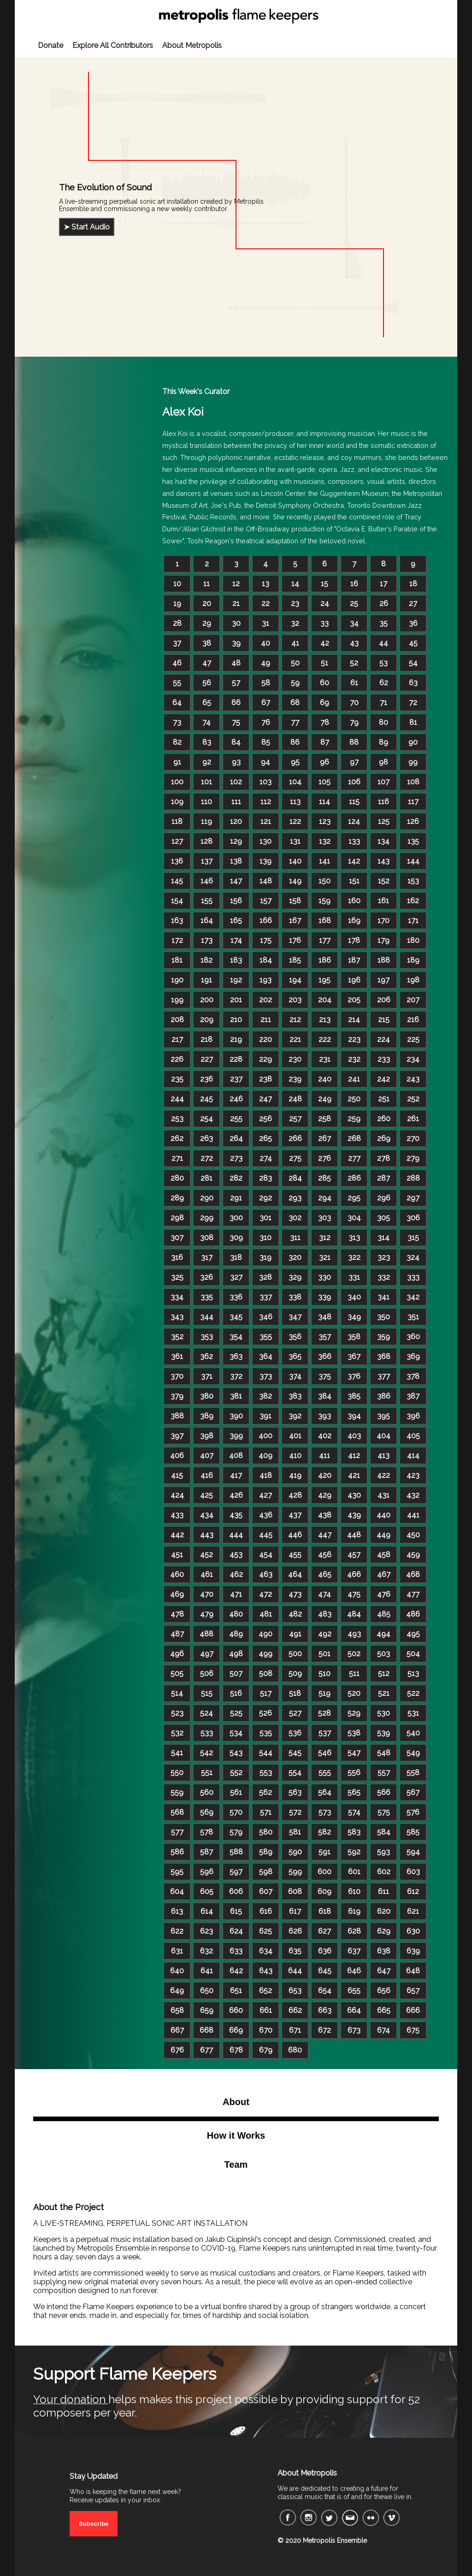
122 (295, 821)
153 (413, 880)
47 (206, 663)
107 (383, 781)
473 (295, 1594)
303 (324, 1217)
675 (413, 2030)
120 (236, 821)
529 (354, 1713)
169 (354, 920)
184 (266, 960)
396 (413, 1416)
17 (383, 583)
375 (325, 1376)
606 (236, 1891)
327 (236, 1277)
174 (236, 940)
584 (383, 1832)
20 (206, 603)
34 (354, 623)
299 (206, 1217)
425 (206, 1495)
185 (295, 960)
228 (236, 1059)
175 (265, 940)
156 (236, 900)
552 (236, 1772)
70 (354, 702)
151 (354, 880)
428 (295, 1495)
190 (177, 980)
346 (265, 1316)
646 (354, 1970)
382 (265, 1396)
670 (265, 2030)
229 (265, 1059)
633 (236, 1951)
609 (324, 1891)
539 (383, 1733)
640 (177, 1970)
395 (383, 1416)
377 (384, 1376)
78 (324, 722)
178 (354, 940)
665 (383, 2010)
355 (266, 1336)
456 (324, 1554)
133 (354, 841)
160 (354, 900)
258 (324, 1118)
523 (177, 1713)
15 (324, 583)
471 (236, 1594)
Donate (50, 45)
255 (236, 1118)
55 (177, 682)
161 (383, 900)
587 (206, 1851)
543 (236, 1752)
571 (265, 1812)
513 (413, 1673)
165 (236, 920)
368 (383, 1356)
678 (236, 2050)
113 (295, 801)
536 (295, 1733)
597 (236, 1871)
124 (354, 821)
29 (206, 623)
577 (177, 1832)
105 (324, 781)
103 (265, 781)
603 (413, 1871)
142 (354, 861)
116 (383, 801)
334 (177, 1297)
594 (413, 1851)
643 (265, 1970)
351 (413, 1316)
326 (206, 1277)
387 (413, 1396)
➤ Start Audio (87, 227)
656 (383, 1990)
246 (236, 1098)
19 (177, 603)
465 (324, 1574)
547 (354, 1752)
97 (354, 762)
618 (325, 1911)
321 (324, 1257)
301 (265, 1217)
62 (383, 682)
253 (177, 1118)
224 (383, 1039)
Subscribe (93, 2523)
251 (383, 1098)
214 (354, 1019)
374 (295, 1376)
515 (206, 1693)
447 (324, 1534)
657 (413, 1990)
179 (383, 940)
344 (206, 1316)
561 (236, 1792)
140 (295, 861)
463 (265, 1574)
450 (413, 1534)
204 (324, 999)
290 (206, 1198)
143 (383, 861)
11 (206, 583)
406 (177, 1455)
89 (383, 742)
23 (295, 603)
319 (265, 1257)
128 (206, 841)
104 (295, 781)
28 (177, 623)
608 (295, 1891)
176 (295, 940)
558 (413, 1772)
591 (324, 1851)
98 (383, 762)
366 (324, 1356)
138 (236, 861)
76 (265, 722)
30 (236, 623)
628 (354, 1931)
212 (295, 1019)
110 (206, 801)
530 (383, 1713)
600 (324, 1871)
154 (177, 900)
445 (265, 1534)
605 (206, 1891)
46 (177, 663)
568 (177, 1812)
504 (413, 1653)
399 (236, 1435)
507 (236, 1673)
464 (295, 1574)
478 (177, 1614)
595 (177, 1871)
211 (265, 1019)
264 (236, 1138)
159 (324, 900)
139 (265, 861)
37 (177, 643)
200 (206, 999)
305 (383, 1217)
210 (236, 1019)
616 (266, 1911)
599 (295, 1871)
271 (177, 1158)
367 (354, 1356)
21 (236, 603)
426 (236, 1495)
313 (354, 1237)
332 (384, 1277)
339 (324, 1297)
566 (383, 1792)
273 (236, 1158)
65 (206, 702)
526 (265, 1713)
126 (413, 821)
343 (177, 1316)
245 (206, 1098)
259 (354, 1118)
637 (354, 1951)
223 (354, 1039)
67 (265, 702)
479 (206, 1614)
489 (236, 1633)
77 (295, 722)
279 (413, 1158)
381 (236, 1396)
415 (177, 1475)
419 (295, 1475)
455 (295, 1554)
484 (354, 1614)
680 (295, 2050)
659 (206, 2010)
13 (265, 583)
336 (236, 1297)
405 (413, 1435)
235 (177, 1079)
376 (354, 1376)
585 (413, 1832)
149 (295, 880)
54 (413, 663)
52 (354, 663)
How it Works (236, 2135)
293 (295, 1198)
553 (266, 1772)
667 (177, 2030)
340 (354, 1297)
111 (236, 801)
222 (325, 1039)
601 (354, 1871)
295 (354, 1198)
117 (413, 801)
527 (295, 1713)
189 (413, 960)
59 (295, 682)
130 (265, 841)
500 (295, 1653)
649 (177, 1990)
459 (413, 1554)
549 (413, 1752)
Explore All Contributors (112, 45)
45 (413, 643)
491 (295, 1633)
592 (354, 1851)
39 (236, 643)
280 (177, 1178)
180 (413, 940)
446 (295, 1534)
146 (207, 880)
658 (177, 2010)
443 (206, 1534)
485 (383, 1614)
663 (324, 2010)
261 (413, 1118)
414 (413, 1455)
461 (207, 1574)
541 (177, 1752)
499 (265, 1653)
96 (324, 762)
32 (295, 623)
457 (354, 1554)
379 (177, 1396)
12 (236, 583)
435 (236, 1515)
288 (413, 1178)
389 (206, 1416)
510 (324, 1673)
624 (236, 1931)
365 (295, 1356)
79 (354, 722)
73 (177, 722)
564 (324, 1792)
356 (295, 1336)
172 (177, 940)
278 (383, 1158)
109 (177, 801)
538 (354, 1733)
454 (265, 1554)
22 (265, 603)
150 (324, 880)
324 (413, 1257)
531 (413, 1713)
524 (206, 1713)
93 (236, 762)
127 (177, 841)
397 (177, 1435)
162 (413, 900)
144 (413, 861)
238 (265, 1079)
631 (177, 1951)
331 (354, 1277)
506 (206, 1673)
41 (295, 643)
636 (324, 1951)
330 (324, 1277)
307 (177, 1237)
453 (236, 1554)
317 (206, 1257)
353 (207, 1336)
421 (354, 1475)
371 (206, 1376)
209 (206, 1019)
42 (324, 643)
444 (236, 1534)
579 (236, 1832)
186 (325, 960)
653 (295, 1990)
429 (324, 1495)
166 (266, 920)
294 (324, 1198)
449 (383, 1534)
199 (177, 999)
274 (266, 1158)
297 (413, 1198)
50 (295, 663)
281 (206, 1178)
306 (413, 1217)
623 (206, 1931)
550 (177, 1772)
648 (413, 1970)
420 (324, 1475)
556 (354, 1772)
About (236, 2102)
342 (413, 1297)
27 (413, 603)
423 (413, 1475)
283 (265, 1178)
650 (206, 1990)
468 (413, 1574)
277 (354, 1158)
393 (324, 1416)
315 (413, 1237)
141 (324, 861)
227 (207, 1059)
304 (354, 1217)
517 (265, 1693)
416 (207, 1475)
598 (265, 1871)
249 (324, 1098)
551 (206, 1772)
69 (324, 702)
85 (265, 742)
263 (206, 1138)
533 (207, 1733)
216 (413, 1019)
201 (236, 999)
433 (177, 1515)
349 (354, 1316)
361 (177, 1356)
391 (265, 1416)
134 (383, 841)
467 (383, 1574)
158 (295, 900)
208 (177, 1019)
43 (354, 643)
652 (265, 1990)
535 (266, 1733)
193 (265, 980)
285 (324, 1178)
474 (324, 1594)
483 (324, 1614)
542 (206, 1752)
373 (266, 1376)
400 (265, 1435)
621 (413, 1911)
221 (295, 1039)
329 (295, 1277)
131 (295, 841)
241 (354, 1079)
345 (236, 1316)
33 (324, 623)
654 (324, 1990)
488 (206, 1633)
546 (324, 1752)
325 (177, 1277)
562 (265, 1792)
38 (206, 643)
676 (177, 2050)
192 (236, 980)
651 (236, 1990)
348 (324, 1316)
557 (384, 1772)
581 (295, 1832)
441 (413, 1515)
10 (177, 583)
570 (236, 1812)
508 (265, 1673)
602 (383, 1871)
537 (325, 1733)
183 (236, 960)
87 (324, 742)
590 (295, 1851)
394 (354, 1416)
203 (295, 999)
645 (324, 1970)
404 (383, 1435)
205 (354, 999)
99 (413, 762)
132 (324, 841)
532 (177, 1733)
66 (236, 702)
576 (413, 1812)
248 (295, 1098)
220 (265, 1039)
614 (207, 1911)
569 (206, 1812)
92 (206, 762)
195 (324, 980)
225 (413, 1039)
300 (236, 1217)
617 (295, 1911)
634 (265, 1951)
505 (177, 1673)
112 (265, 801)
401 (295, 1435)
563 (295, 1792)
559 (177, 1792)
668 (206, 2030)
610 (354, 1891)
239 (295, 1079)
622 (177, 1931)
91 (177, 762)
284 (295, 1178)
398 (206, 1435)
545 (295, 1752)
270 (413, 1138)
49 (265, 663)
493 (354, 1633)
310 (265, 1237)
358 (354, 1336)
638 (383, 1951)
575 (384, 1812)
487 (177, 1633)
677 (206, 2050)
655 (354, 1990)
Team (236, 2164)
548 (383, 1752)
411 (324, 1455)
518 (295, 1693)
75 (236, 722)
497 (206, 1653)
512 (383, 1673)
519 (324, 1693)
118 (177, 821)
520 (354, 1693)
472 (265, 1594)
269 (383, 1138)
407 (206, 1455)
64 (177, 702)
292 (265, 1198)
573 (325, 1812)
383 (295, 1396)
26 (383, 603)
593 (383, 1851)
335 (207, 1297)
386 (383, 1396)
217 (177, 1039)
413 (383, 1455)
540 (413, 1733)
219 (236, 1039)
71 (383, 702)
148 (266, 880)
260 (383, 1118)
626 (295, 1931)
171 (413, 920)
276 (324, 1158)
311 (295, 1237)
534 (236, 1733)
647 (383, 1970)
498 (236, 1653)
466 (354, 1574)
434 (206, 1515)
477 (413, 1594)
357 (325, 1336)
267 (324, 1138)
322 (354, 1257)
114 (324, 801)
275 (295, 1158)
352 (177, 1336)
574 (354, 1812)
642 (236, 1970)
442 (177, 1534)
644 (295, 1970)
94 (265, 762)
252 (413, 1098)
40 (265, 643)
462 (236, 1574)
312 (324, 1237)
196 (354, 980)
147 (236, 880)
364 (265, 1356)
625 (265, 1931)
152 (383, 880)
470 (206, 1594)
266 (295, 1138)
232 (354, 1059)
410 (295, 1455)
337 (266, 1297)
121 (265, 821)
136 (177, 861)
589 (265, 1851)
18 (413, 583)
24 (324, 603)
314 (383, 1237)
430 (354, 1495)
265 (265, 1138)
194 (295, 980)
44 (383, 643)
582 (324, 1832)
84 (236, 742)
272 (207, 1158)
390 (236, 1416)
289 (177, 1198)
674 (383, 2030)
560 (206, 1792)
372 (236, 1376)
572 (295, 1812)
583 (354, 1832)
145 (177, 880)
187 (354, 960)
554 (295, 1772)
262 (177, 1138)
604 (177, 1891)
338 (295, 1297)
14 (295, 583)
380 (206, 1396)
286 (354, 1178)
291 (236, 1198)
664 (354, 2010)
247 (265, 1098)
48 (236, 663)
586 (177, 1851)
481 (266, 1614)
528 (324, 1713)
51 (324, 663)
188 (384, 960)
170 (383, 920)
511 (354, 1673)
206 (383, 999)
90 (413, 742)
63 (413, 682)
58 (265, 682)
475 (354, 1594)
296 (383, 1198)
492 (324, 1633)
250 (354, 1098)
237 (236, 1079)
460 (177, 1574)
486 (413, 1614)
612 (413, 1891)
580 (265, 1832)
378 (413, 1376)
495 (413, 1633)
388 (177, 1416)
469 (177, 1594)
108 (413, 781)
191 (206, 980)
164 (207, 920)
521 (383, 1693)
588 (236, 1851)
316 (177, 1257)
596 (206, 1871)
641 (207, 1970)
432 (413, 1495)
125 (383, 821)
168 (325, 920)
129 (236, 841)
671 (295, 2030)
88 (354, 742)
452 (206, 1554)
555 (325, 1772)
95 (295, 762)
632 (206, 1951)
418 (266, 1475)
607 (265, 1891)
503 (383, 1653)
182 (206, 960)
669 (236, 2030)
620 (383, 1911)
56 (206, 682)
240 (324, 1079)
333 (413, 1277)
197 (383, 980)
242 (383, 1079)
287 (383, 1178)
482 (295, 1614)
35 (383, 623)
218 (206, 1039)
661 (266, 2010)
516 (236, 1693)
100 (177, 781)
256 (265, 1118)
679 (265, 2050)
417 (236, 1475)
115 (354, 801)
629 (383, 1931)
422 (383, 1475)
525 (236, 1713)
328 (265, 1277)
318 (236, 1257)
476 (383, 1594)
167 (295, 920)
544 (265, 1752)
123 (324, 821)
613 (177, 1911)
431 (383, 1495)
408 (236, 1455)
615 (236, 1911)
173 (206, 940)
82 (177, 742)
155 (206, 900)
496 (177, 1653)
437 (295, 1515)
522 (413, 1693)
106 (354, 781)
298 (177, 1217)
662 (295, 2010)
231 (324, 1059)
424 (177, 1495)
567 (413, 1792)
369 (413, 1356)
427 (265, 1495)
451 (177, 1554)
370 (177, 1376)
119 (206, 821)
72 (413, 702)
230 (295, 1059)
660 (236, 2010)
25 (354, 603)
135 (413, 841)
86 (295, 742)
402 (324, 1435)
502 (354, 1653)
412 (354, 1455)
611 (383, 1891)
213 (324, 1019)
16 (354, 583)
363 (236, 1356)
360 (413, 1336)
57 (236, 682)
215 (383, 1019)
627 (324, 1931)
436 (265, 1515)
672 (324, 2030)
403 (354, 1435)
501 (324, 1653)
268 (354, 1138)
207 (413, 999)
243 (413, 1079)
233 (384, 1059)
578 (206, 1832)
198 (413, 980)
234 (413, 1059)
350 (383, 1316)
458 (383, 1554)
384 (324, 1396)
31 (265, 623)
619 (354, 1911)
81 (413, 722)
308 (206, 1237)
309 (236, 1237)
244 (177, 1098)
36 (413, 623)
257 (295, 1118)
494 (383, 1633)
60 (324, 682)
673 (354, 2030)
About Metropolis (192, 45)
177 (324, 940)
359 (383, 1336)
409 (265, 1455)
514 (177, 1693)
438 (324, 1515)
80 (383, 722)
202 (265, 999)
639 (413, 1951)
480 (236, 1614)
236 (206, 1079)
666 (413, 2010)
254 (206, 1118)
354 (236, 1336)
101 (206, 781)
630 (413, 1931)
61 (354, 682)
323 (384, 1257)
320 (295, 1257)
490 (265, 1633)
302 (295, 1217)
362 (206, 1356)
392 (295, 1416)
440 (383, 1515)
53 (383, 663)
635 (295, 1951)
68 (295, 702)
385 (354, 1396)
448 (354, 1534)
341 (383, 1297)
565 (354, 1792)
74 (206, 722)
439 (354, 1515)
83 (206, 742)
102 (236, 781)
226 (177, 1059)
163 (177, 920)
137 (206, 861)
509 (295, 1673)
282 (236, 1178)
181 (177, 960)
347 (295, 1316)
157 (265, 900)
